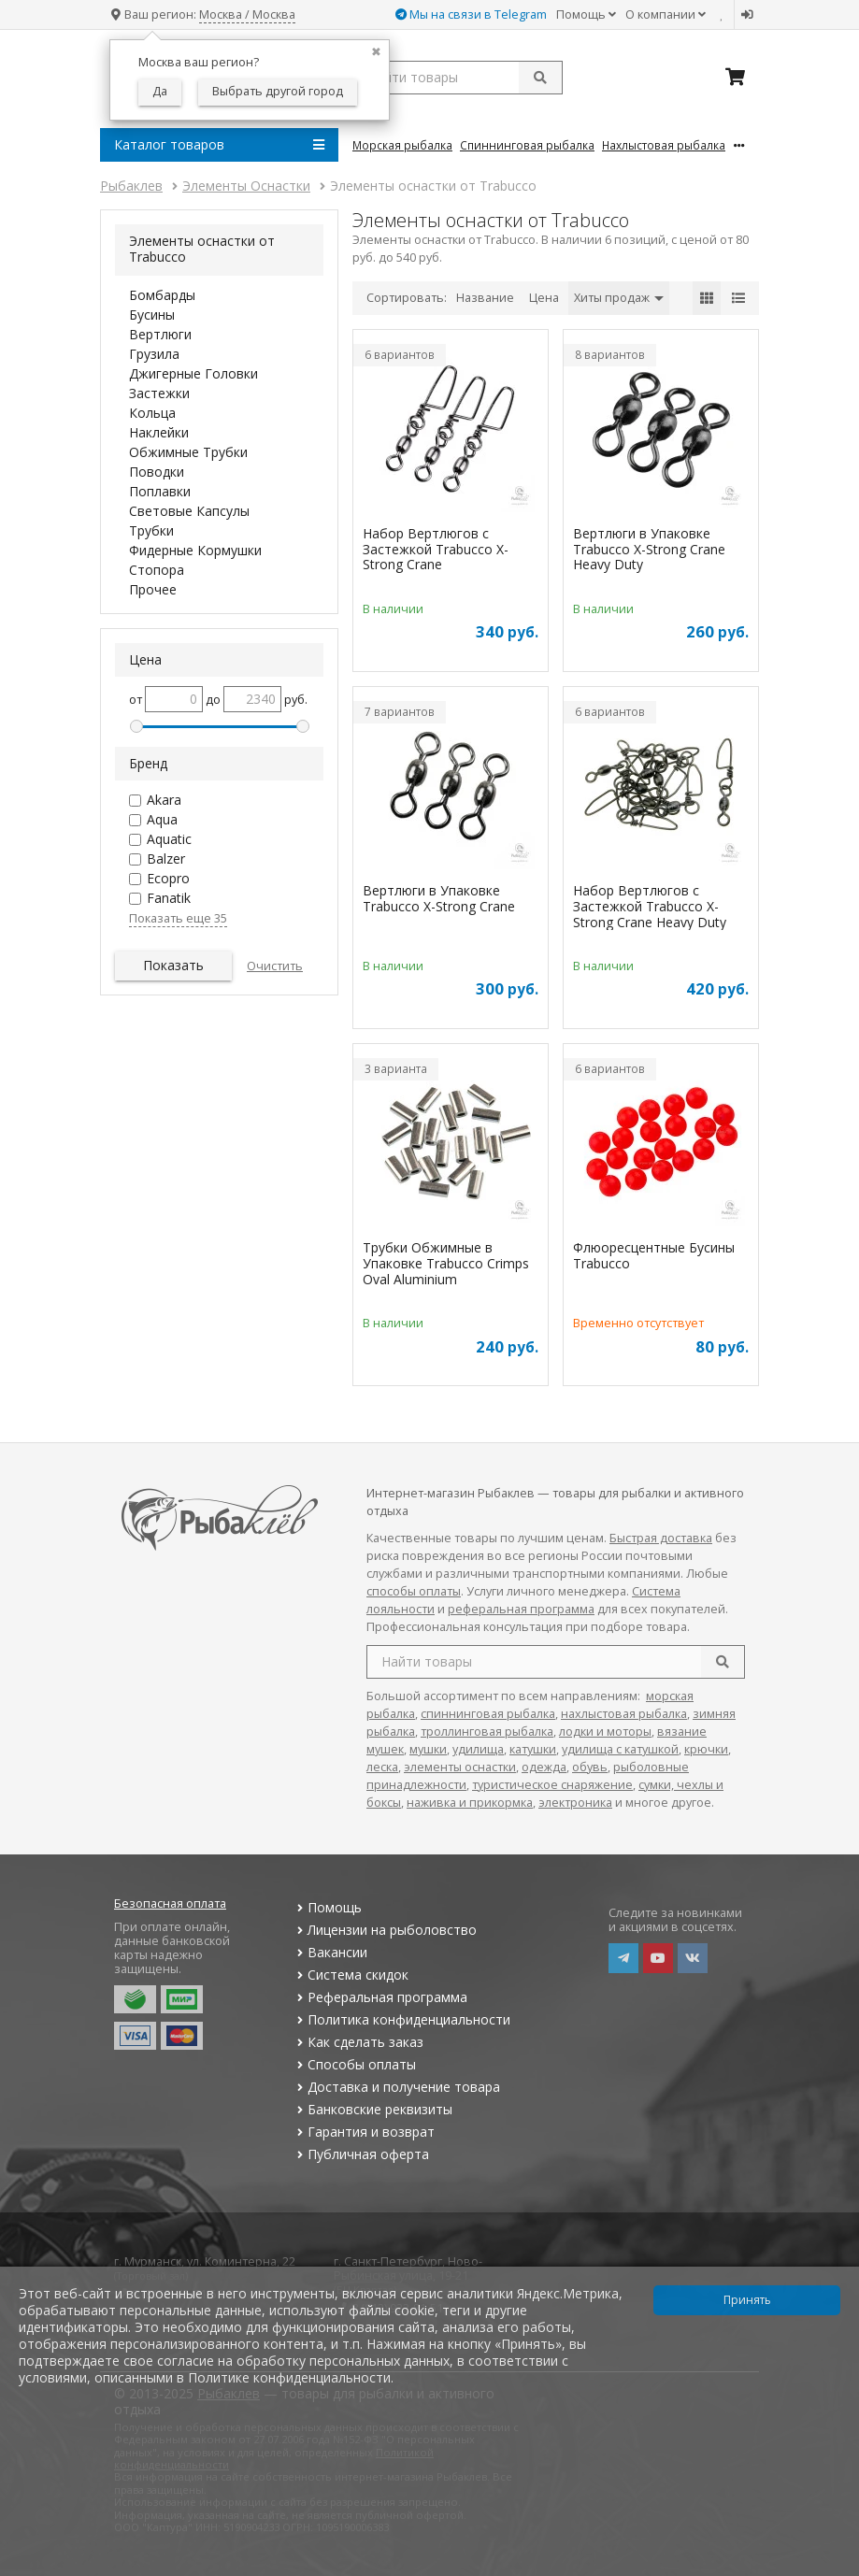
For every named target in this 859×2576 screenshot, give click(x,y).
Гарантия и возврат (363, 2131)
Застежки (159, 393)
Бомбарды (162, 295)
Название (485, 298)
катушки (532, 1749)
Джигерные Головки (193, 373)
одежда (544, 1767)
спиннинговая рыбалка (488, 1714)
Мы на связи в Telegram (471, 14)
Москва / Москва (247, 14)
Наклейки (159, 432)
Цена (544, 298)
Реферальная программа (379, 1997)
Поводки (156, 471)
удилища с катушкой (620, 1749)
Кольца (152, 413)
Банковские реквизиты (372, 2109)
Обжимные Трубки (188, 452)
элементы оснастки (460, 1767)
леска (382, 1767)
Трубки (151, 530)
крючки (706, 1749)
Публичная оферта (360, 2154)
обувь (590, 1767)
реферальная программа (521, 1609)
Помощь (586, 14)
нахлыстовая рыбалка (624, 1714)
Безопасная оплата (170, 1903)
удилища (478, 1749)
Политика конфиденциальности (401, 2019)
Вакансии (329, 1952)
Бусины (152, 314)
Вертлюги (160, 334)
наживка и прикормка (470, 1802)
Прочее (153, 589)
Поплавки (160, 491)
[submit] (540, 77)
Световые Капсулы (189, 511)
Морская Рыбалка (402, 144)
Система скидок (350, 1974)
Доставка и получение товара (396, 2087)
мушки (428, 1749)
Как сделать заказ (357, 2042)
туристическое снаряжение (552, 1785)
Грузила (154, 354)
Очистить (275, 966)
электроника (575, 1802)
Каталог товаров (219, 145)
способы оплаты (413, 1591)
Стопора (156, 570)
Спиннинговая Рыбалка (527, 144)
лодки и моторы (605, 1731)
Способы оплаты (354, 2064)
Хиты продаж (619, 298)
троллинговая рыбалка (487, 1731)
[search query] (457, 77)
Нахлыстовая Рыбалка (663, 144)
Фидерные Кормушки (195, 550)
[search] (722, 1662)
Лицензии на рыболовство (384, 1930)
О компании (665, 14)
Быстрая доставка (660, 1538)
